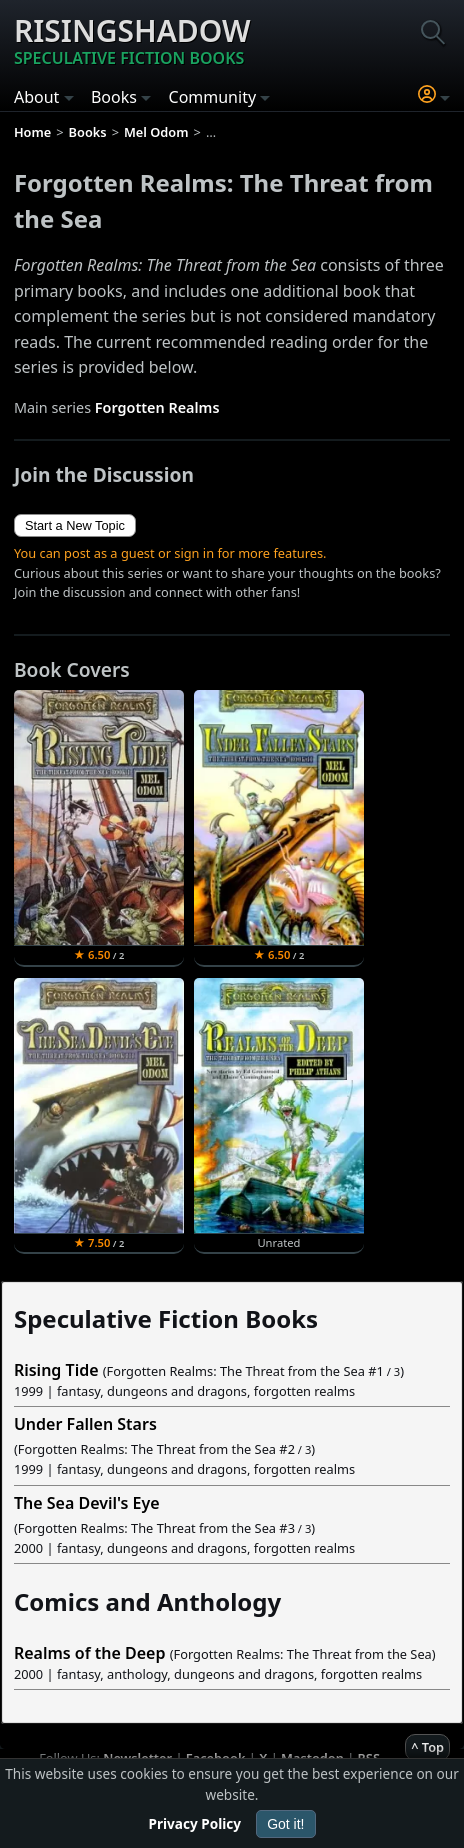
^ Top (427, 1747)
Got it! (285, 1824)
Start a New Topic (75, 525)
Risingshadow (132, 40)
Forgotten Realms (157, 407)
